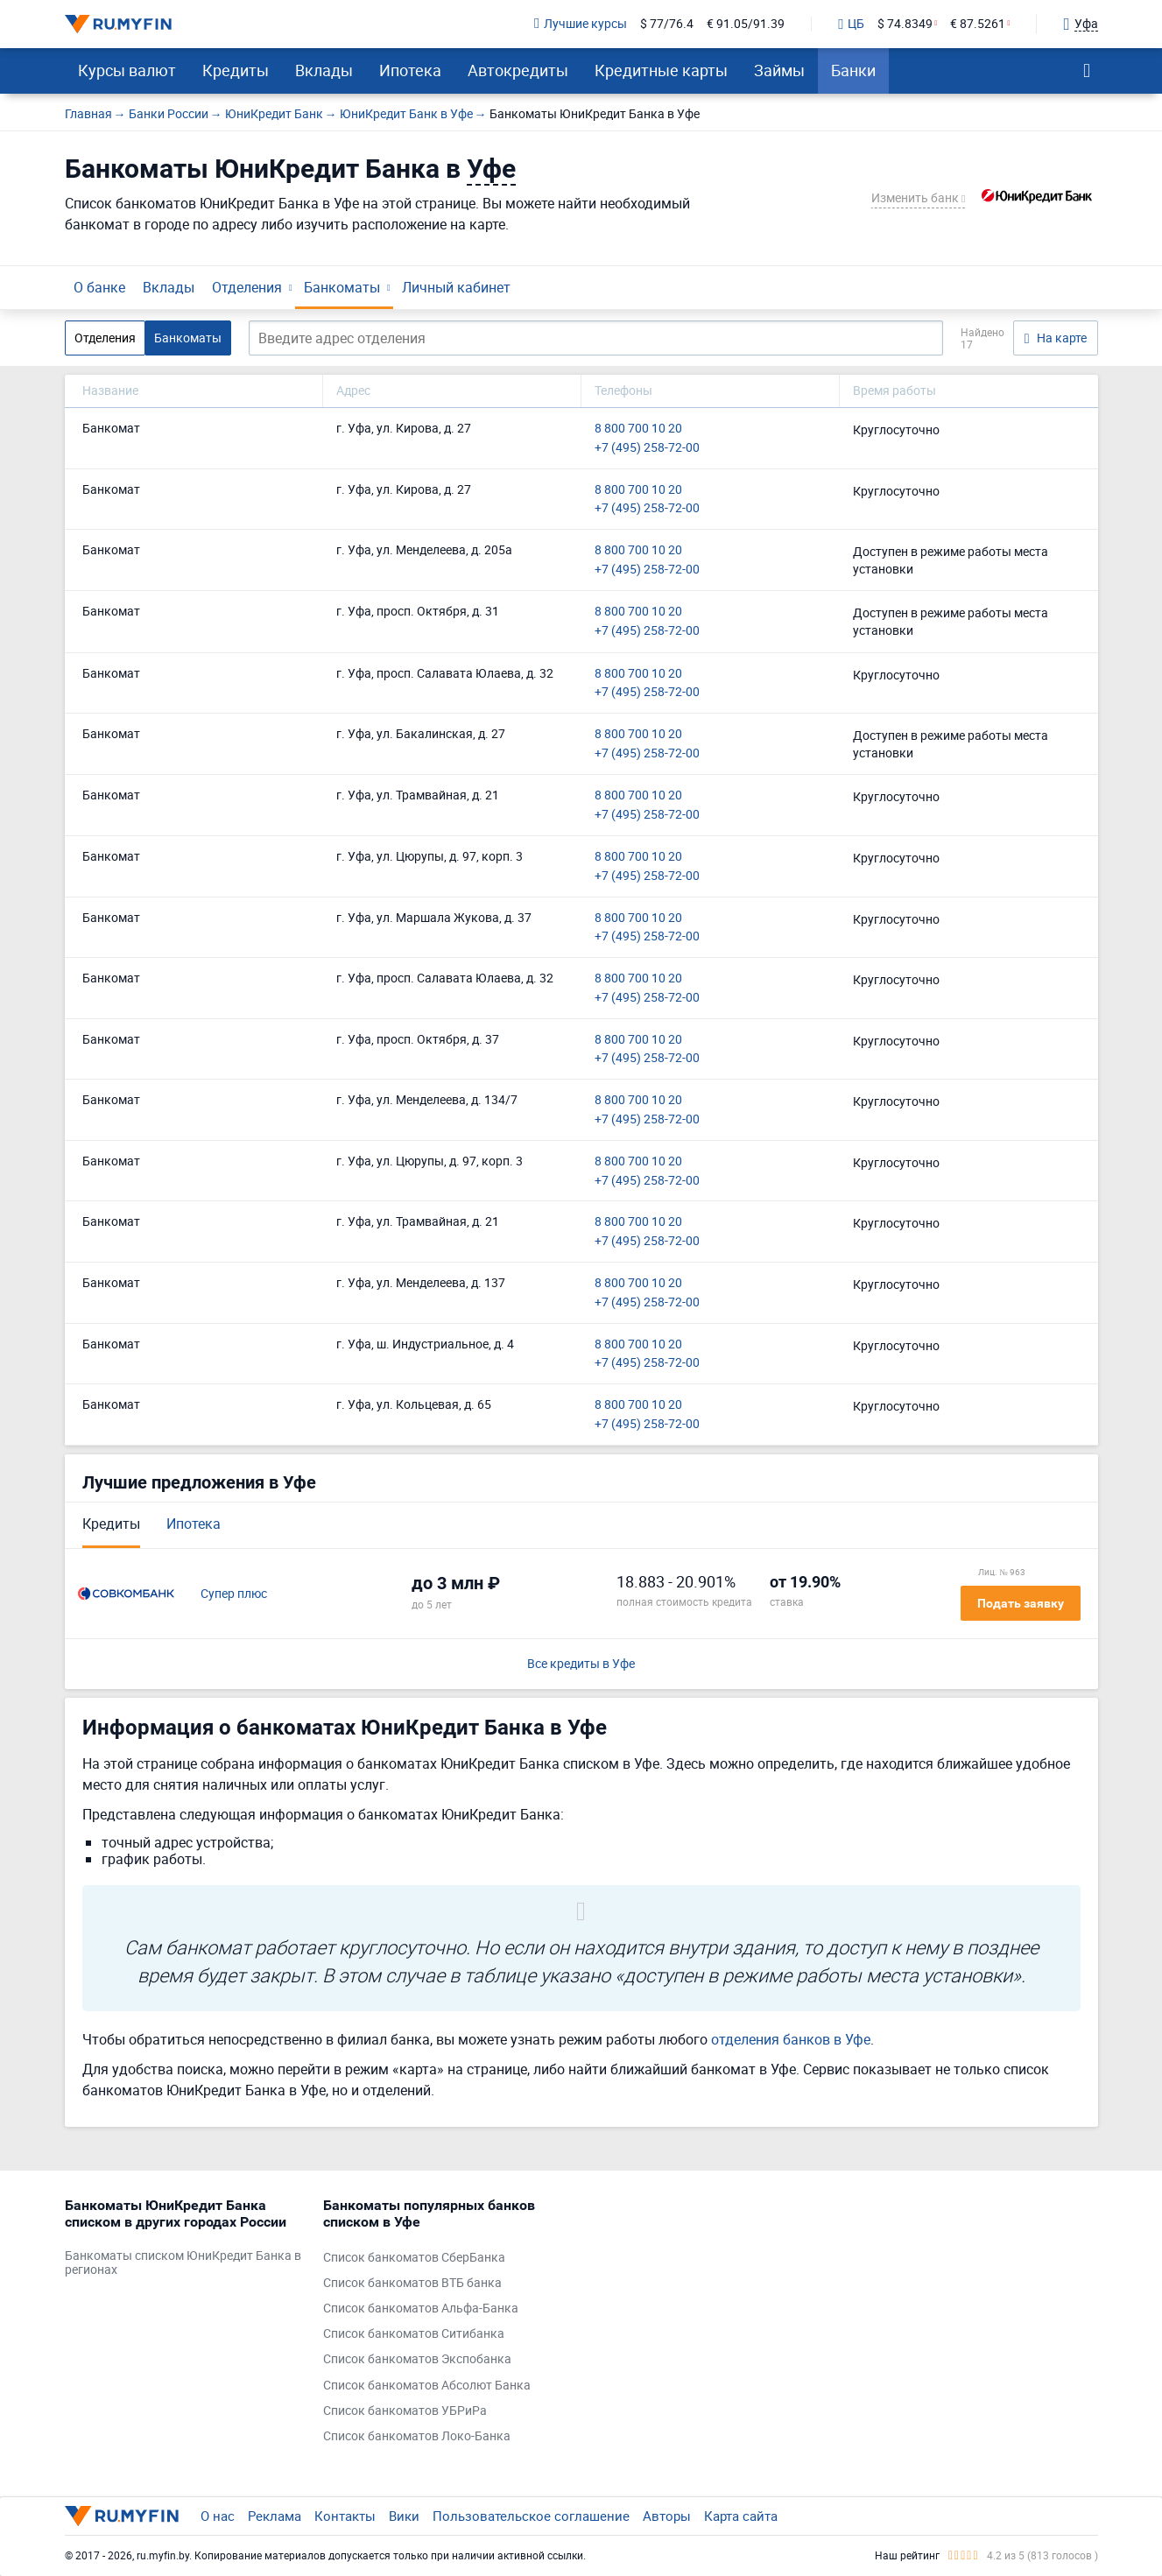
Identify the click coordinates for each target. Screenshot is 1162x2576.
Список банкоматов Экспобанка (417, 2359)
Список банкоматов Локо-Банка (417, 2436)
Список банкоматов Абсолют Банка (427, 2385)
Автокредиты (518, 70)
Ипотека (410, 70)
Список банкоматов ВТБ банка (412, 2283)
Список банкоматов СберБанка (414, 2257)
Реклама (274, 2515)
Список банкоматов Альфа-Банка (420, 2308)
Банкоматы (342, 287)
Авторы (667, 2515)
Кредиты (235, 70)
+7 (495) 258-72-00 (647, 447)
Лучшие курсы (580, 24)
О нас (218, 2515)
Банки (853, 70)
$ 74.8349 (905, 24)
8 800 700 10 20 (638, 428)
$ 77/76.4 (667, 24)
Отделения (247, 287)
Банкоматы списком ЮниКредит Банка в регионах (183, 2263)
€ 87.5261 (977, 24)
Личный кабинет (456, 287)
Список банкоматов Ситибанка (413, 2333)
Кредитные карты (661, 70)
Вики (404, 2515)
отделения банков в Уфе (790, 2039)
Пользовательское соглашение (531, 2515)
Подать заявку (1020, 1603)
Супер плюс (234, 1594)
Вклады (324, 70)
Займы (779, 70)
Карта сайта (741, 2515)
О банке (99, 287)
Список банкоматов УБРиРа (405, 2411)
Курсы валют (127, 70)
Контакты (345, 2515)
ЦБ (851, 24)
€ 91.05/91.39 (746, 24)
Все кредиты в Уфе (581, 1664)
